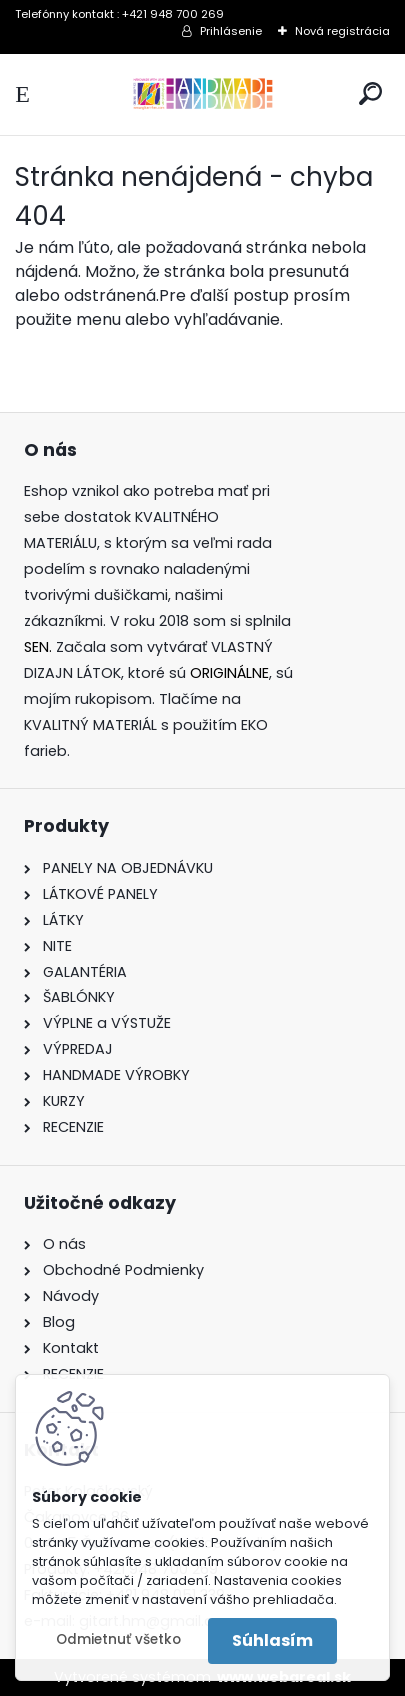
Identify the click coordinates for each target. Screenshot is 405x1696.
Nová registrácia (342, 31)
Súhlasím (272, 1640)
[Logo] (203, 94)
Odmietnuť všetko (118, 1639)
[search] (370, 93)
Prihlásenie (231, 31)
